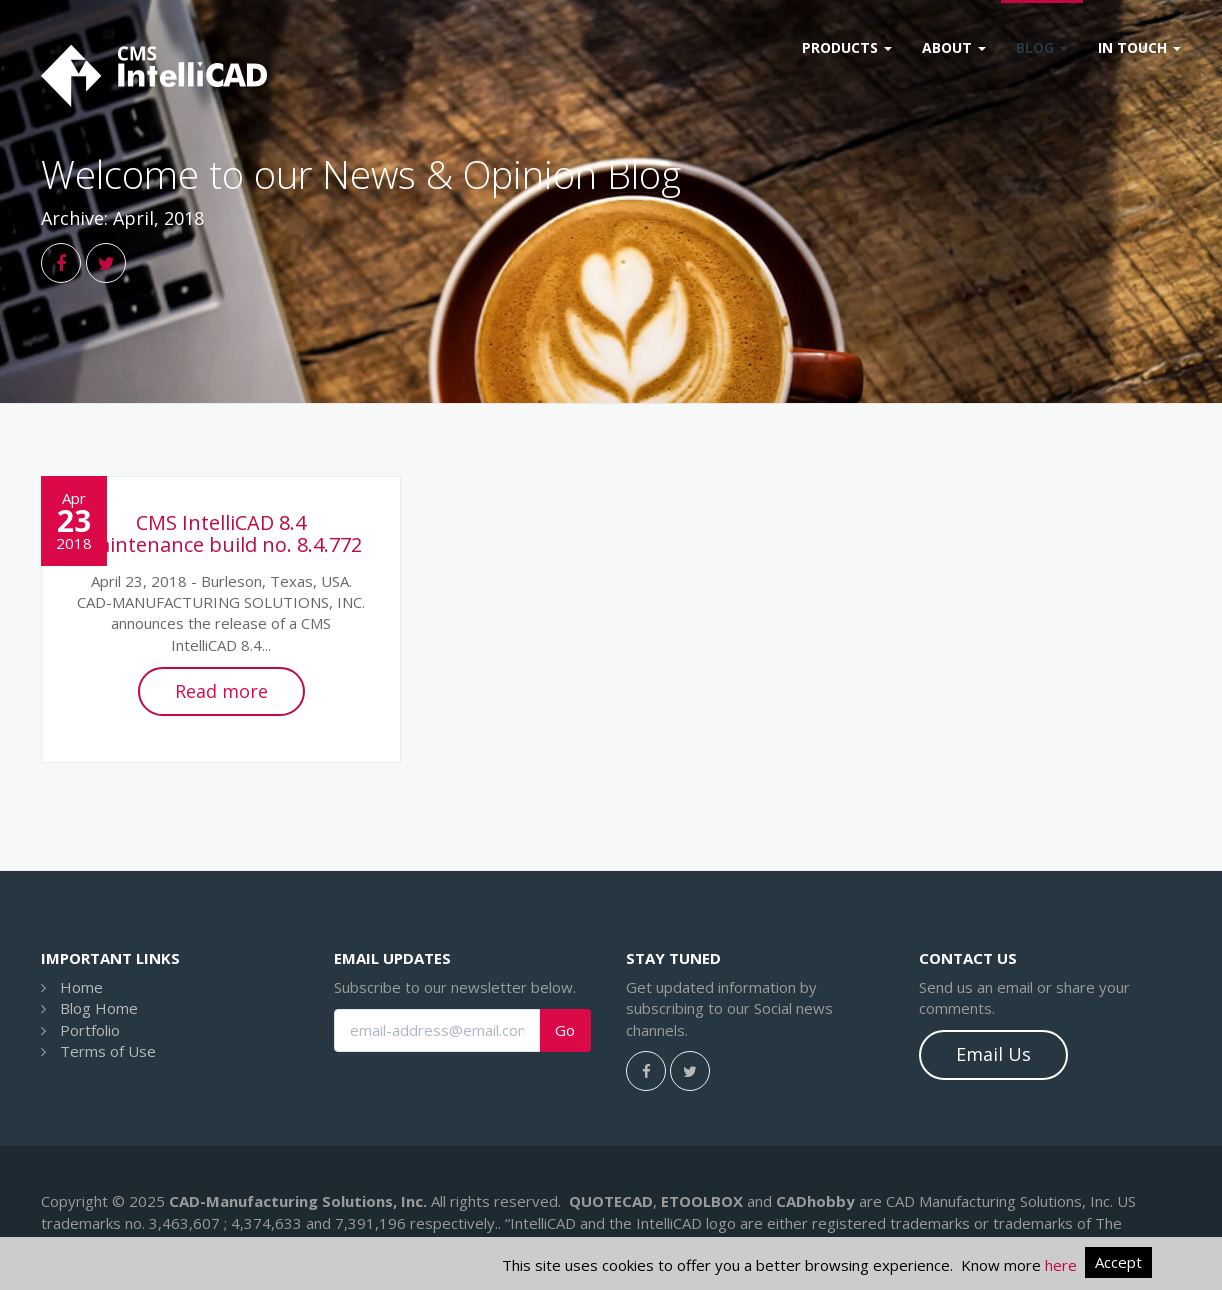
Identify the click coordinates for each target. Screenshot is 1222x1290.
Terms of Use (108, 1051)
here (1061, 1265)
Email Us (993, 1054)
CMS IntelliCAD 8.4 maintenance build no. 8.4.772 (221, 533)
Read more (221, 691)
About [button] (954, 47)
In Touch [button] (1139, 47)
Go (565, 1030)
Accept (1118, 1262)
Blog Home (99, 1008)
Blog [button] (1042, 47)
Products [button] (847, 47)
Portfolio (90, 1030)
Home (81, 987)
